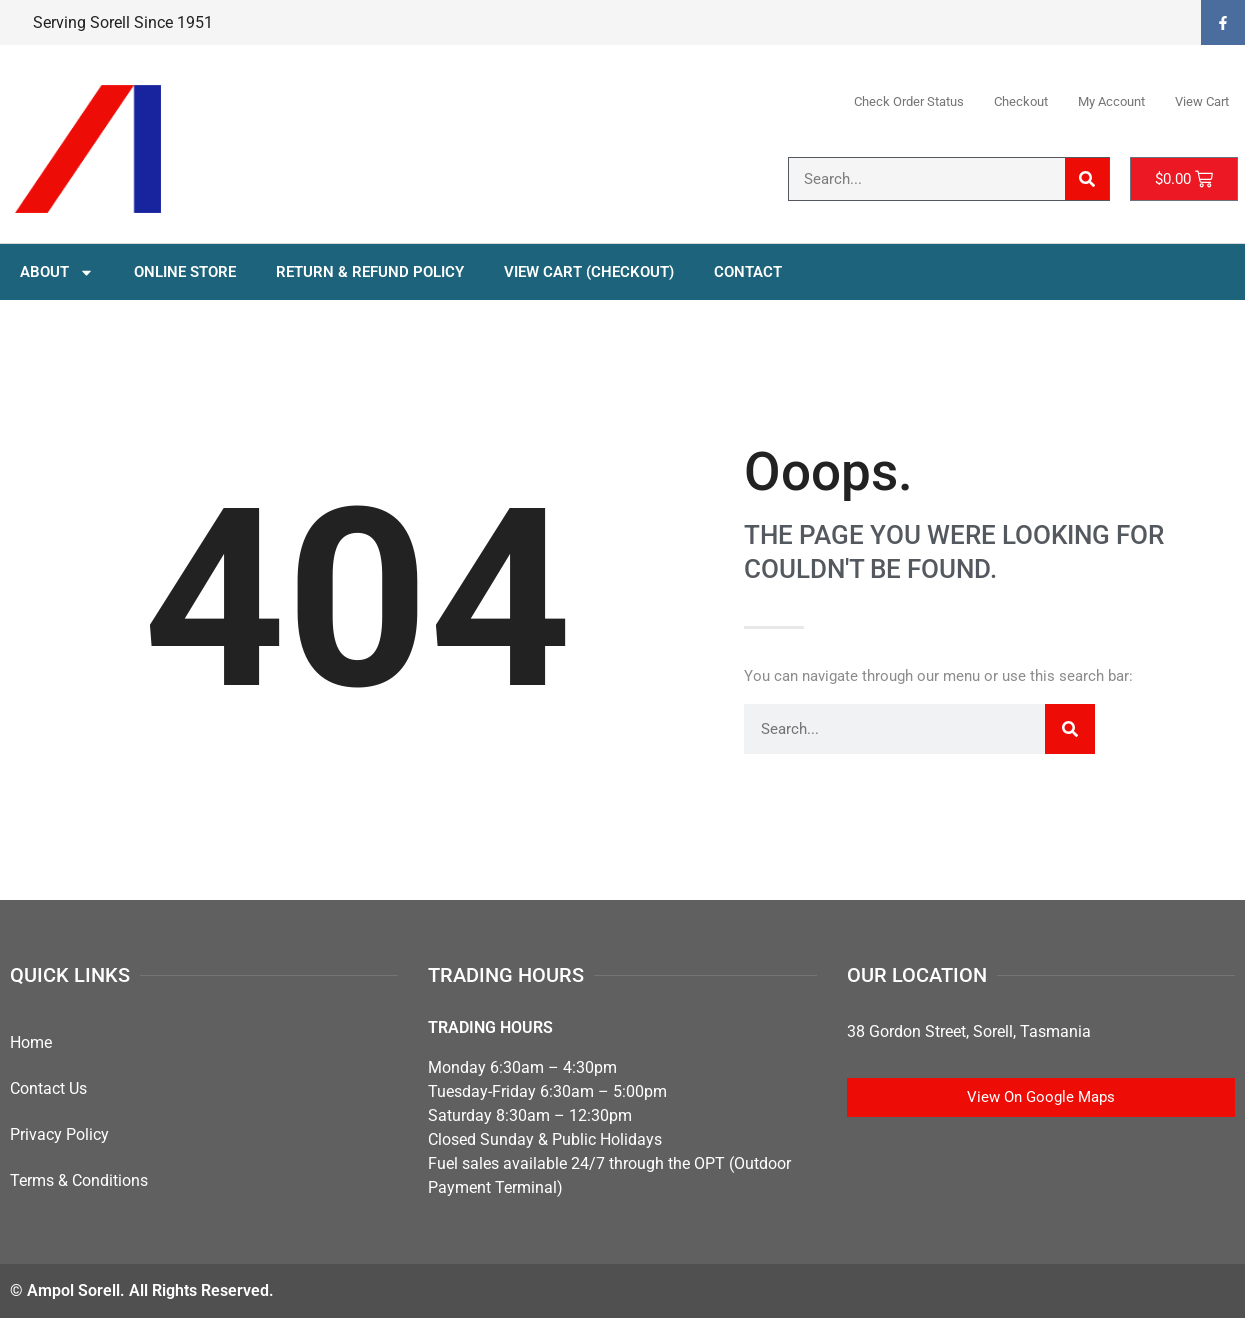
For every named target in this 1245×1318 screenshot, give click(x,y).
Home (31, 1042)
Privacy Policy (59, 1134)
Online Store (185, 272)
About (57, 272)
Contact (748, 272)
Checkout (1021, 101)
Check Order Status (909, 101)
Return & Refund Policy (370, 272)
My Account (1111, 101)
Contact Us (48, 1088)
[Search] (1087, 179)
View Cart (1202, 101)
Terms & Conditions (79, 1180)
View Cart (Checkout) (589, 272)
